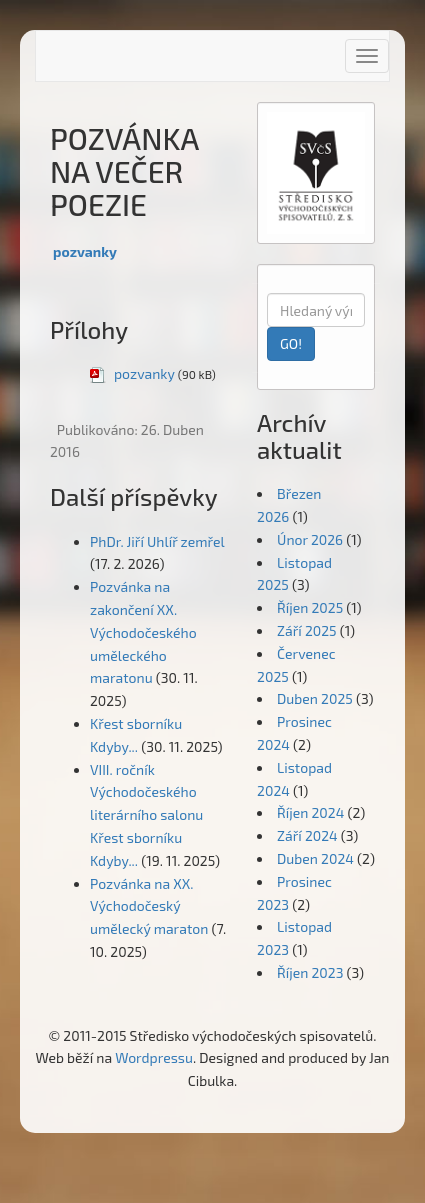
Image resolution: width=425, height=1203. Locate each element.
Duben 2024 (315, 858)
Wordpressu (154, 1057)
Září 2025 (307, 630)
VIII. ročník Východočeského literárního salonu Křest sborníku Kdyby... (146, 815)
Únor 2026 (310, 539)
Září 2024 (307, 835)
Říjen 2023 (310, 972)
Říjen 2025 (310, 607)
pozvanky (85, 251)
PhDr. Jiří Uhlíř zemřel (157, 541)
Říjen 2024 (310, 812)
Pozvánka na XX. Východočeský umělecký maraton (149, 906)
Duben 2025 (315, 698)
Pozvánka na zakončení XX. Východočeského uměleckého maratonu (143, 632)
